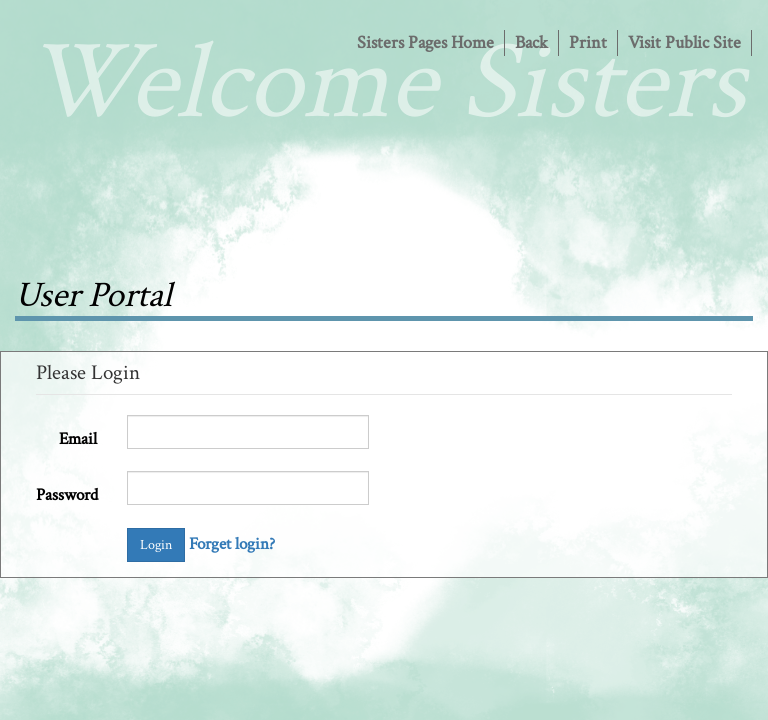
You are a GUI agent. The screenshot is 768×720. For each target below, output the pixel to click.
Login (156, 545)
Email (78, 439)
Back (531, 42)
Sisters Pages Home (425, 42)
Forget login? (232, 544)
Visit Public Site (684, 42)
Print (588, 42)
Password (67, 495)
